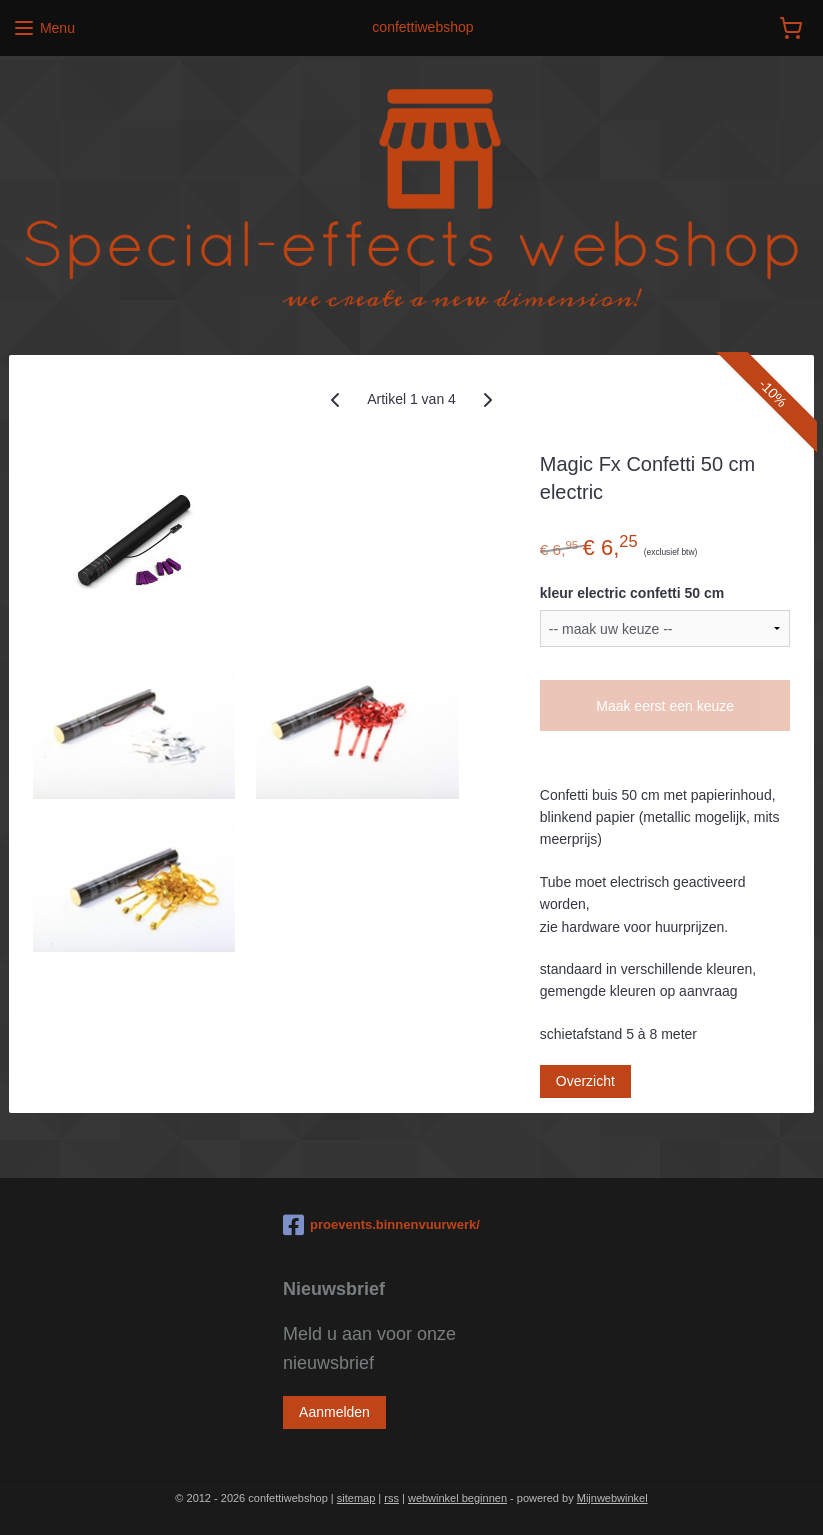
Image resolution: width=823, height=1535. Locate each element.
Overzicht (585, 1081)
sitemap (356, 1498)
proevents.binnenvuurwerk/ (381, 1225)
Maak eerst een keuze (665, 706)
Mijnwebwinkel (612, 1498)
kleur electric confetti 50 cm (632, 593)
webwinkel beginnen (457, 1498)
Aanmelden (334, 1412)
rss (391, 1498)
